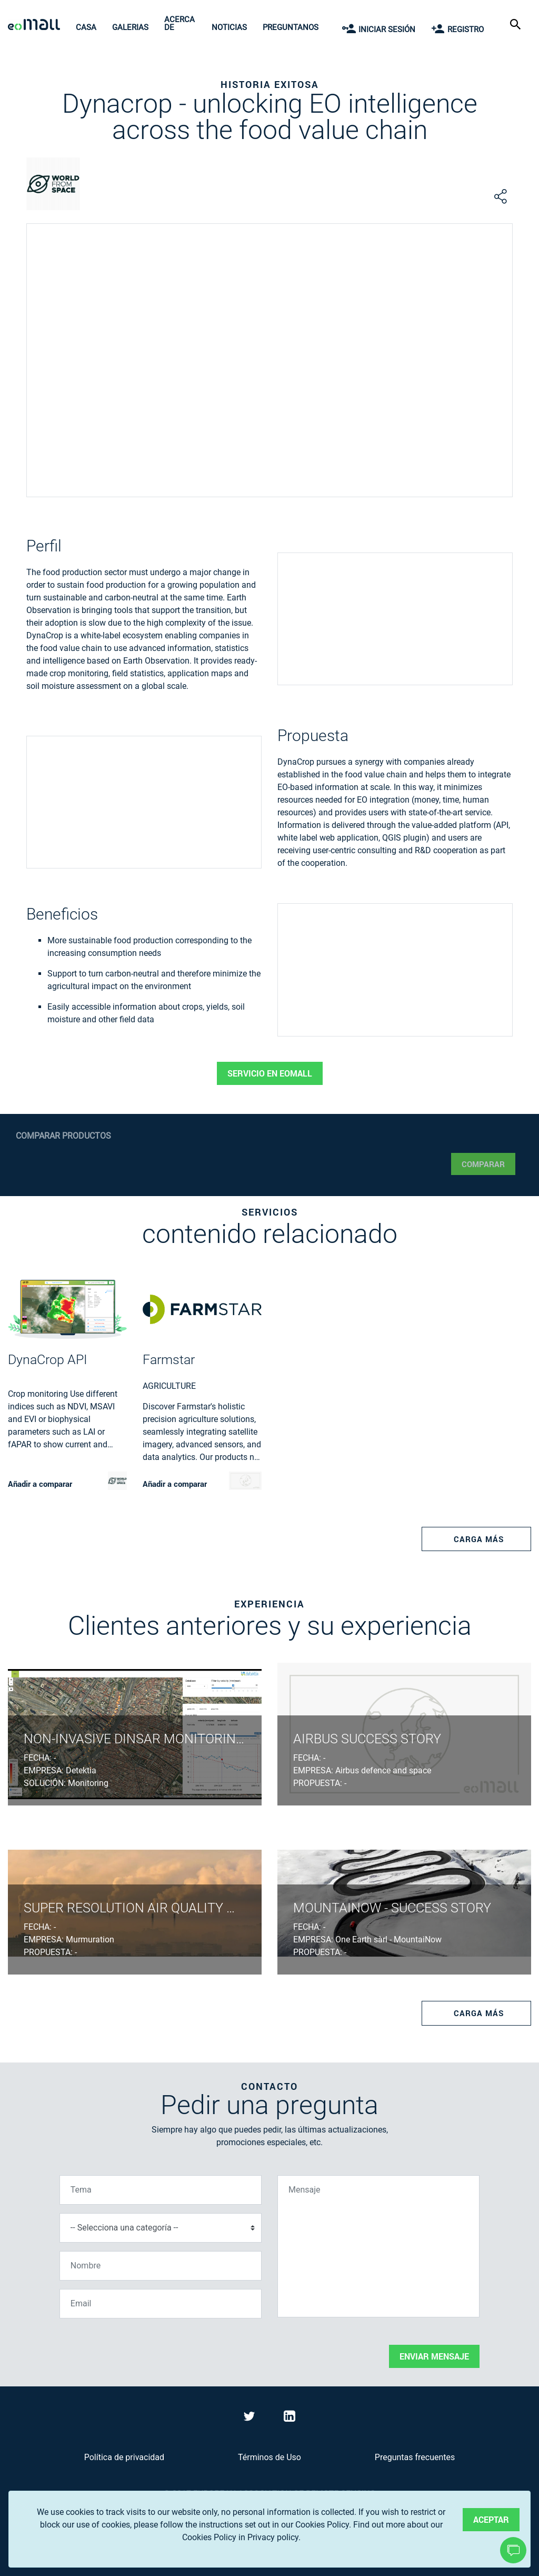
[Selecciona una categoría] (160, 2228)
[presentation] (139, 2347)
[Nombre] (160, 2266)
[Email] (160, 2303)
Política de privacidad (124, 2457)
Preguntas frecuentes (415, 2457)
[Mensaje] (378, 2246)
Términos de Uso (269, 2457)
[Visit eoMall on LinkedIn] (289, 2418)
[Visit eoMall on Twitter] (250, 2418)
